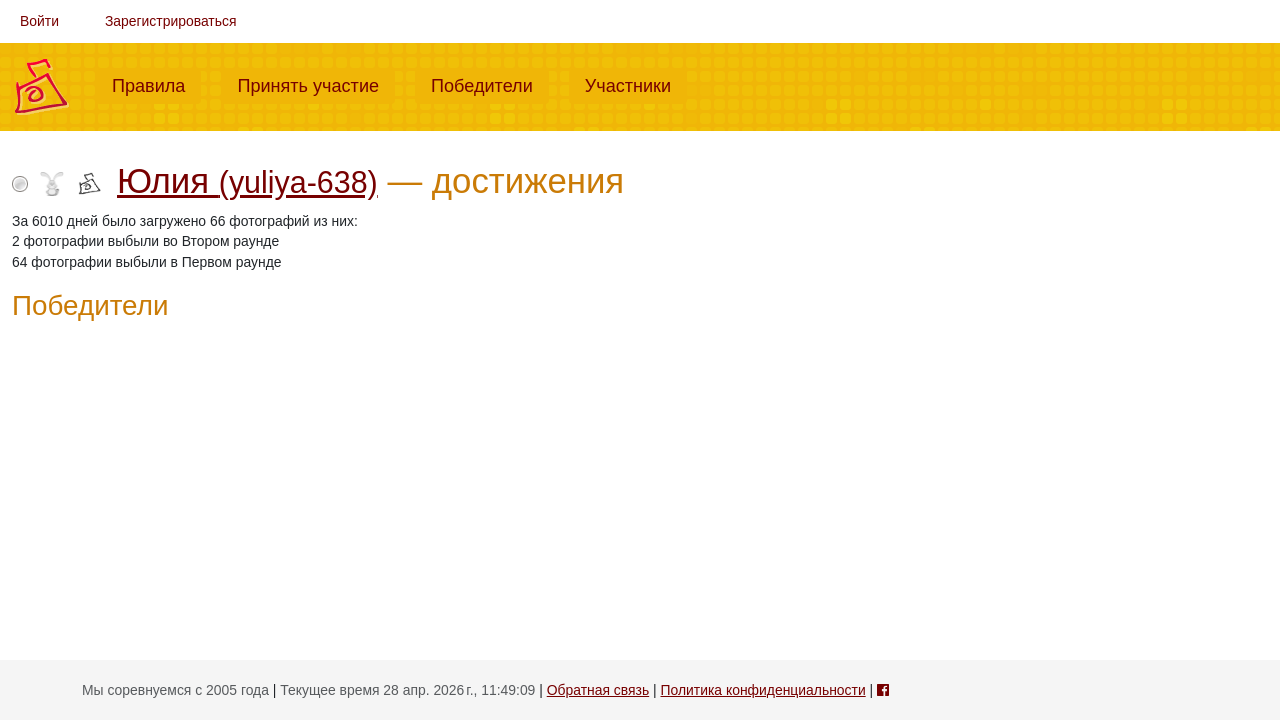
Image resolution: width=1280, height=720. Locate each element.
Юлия (247, 181)
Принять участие (316, 84)
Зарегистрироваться (171, 21)
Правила (156, 84)
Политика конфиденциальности (763, 690)
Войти (39, 21)
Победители (490, 84)
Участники (636, 84)
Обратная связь (598, 690)
